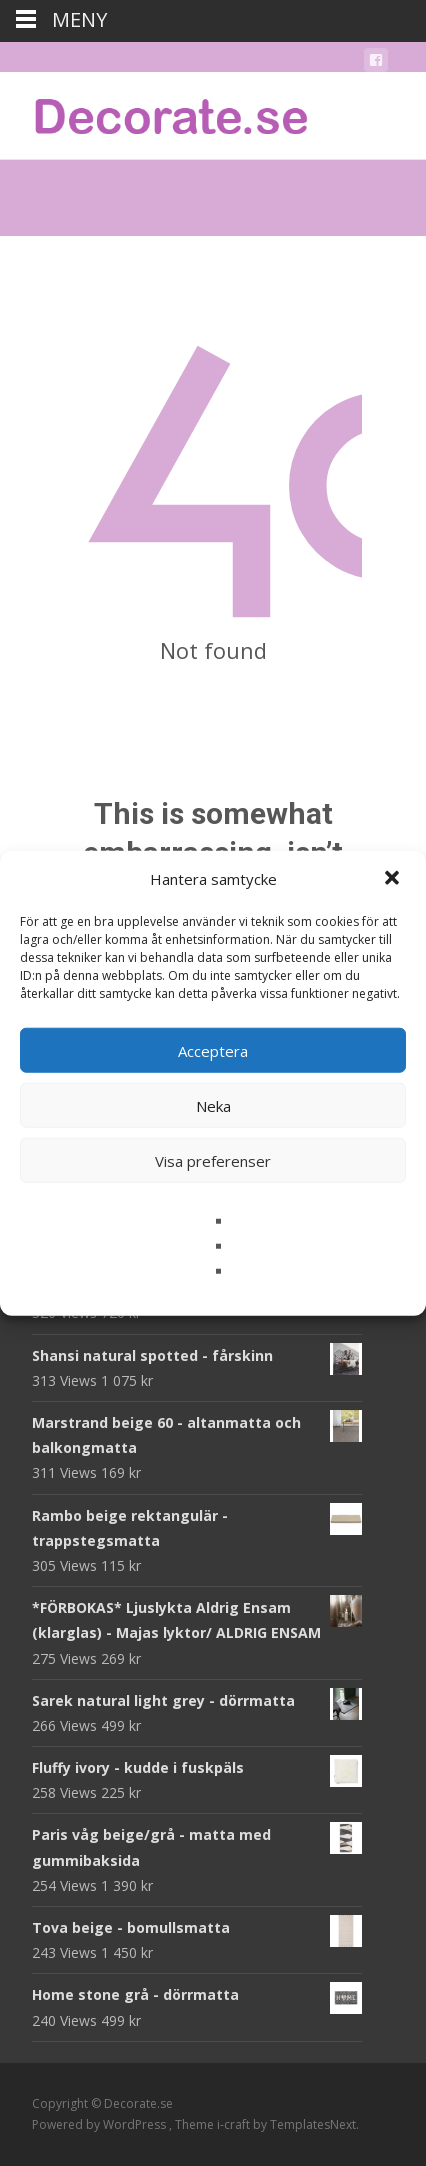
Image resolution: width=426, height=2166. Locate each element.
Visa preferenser (213, 1160)
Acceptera (213, 1050)
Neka (213, 1105)
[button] (394, 879)
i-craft (235, 2124)
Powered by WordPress (100, 2124)
